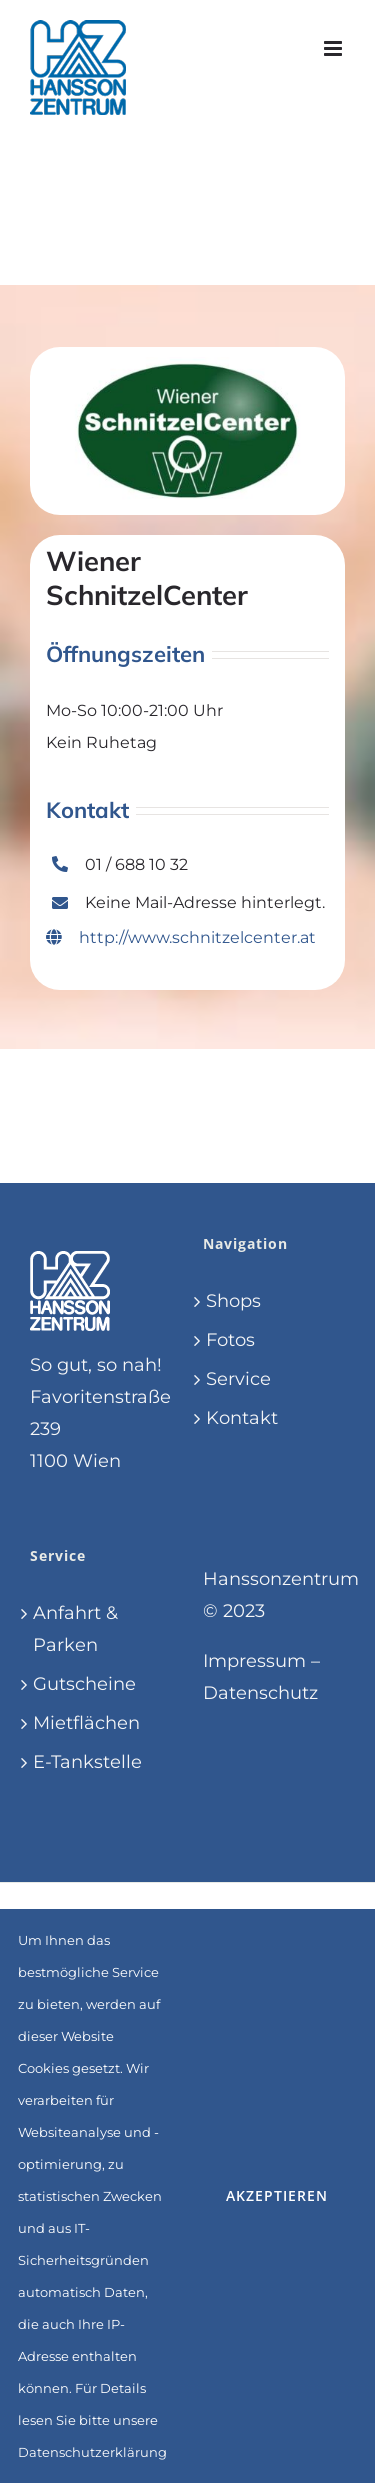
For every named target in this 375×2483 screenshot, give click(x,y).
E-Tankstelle (87, 1762)
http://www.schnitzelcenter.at (181, 937)
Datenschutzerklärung (92, 2452)
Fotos (230, 1340)
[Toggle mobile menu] (334, 48)
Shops (233, 1301)
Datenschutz (260, 1693)
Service (238, 1379)
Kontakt (242, 1418)
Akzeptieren (277, 2195)
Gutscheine (84, 1684)
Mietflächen (86, 1723)
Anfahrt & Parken (75, 1629)
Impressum (254, 1661)
